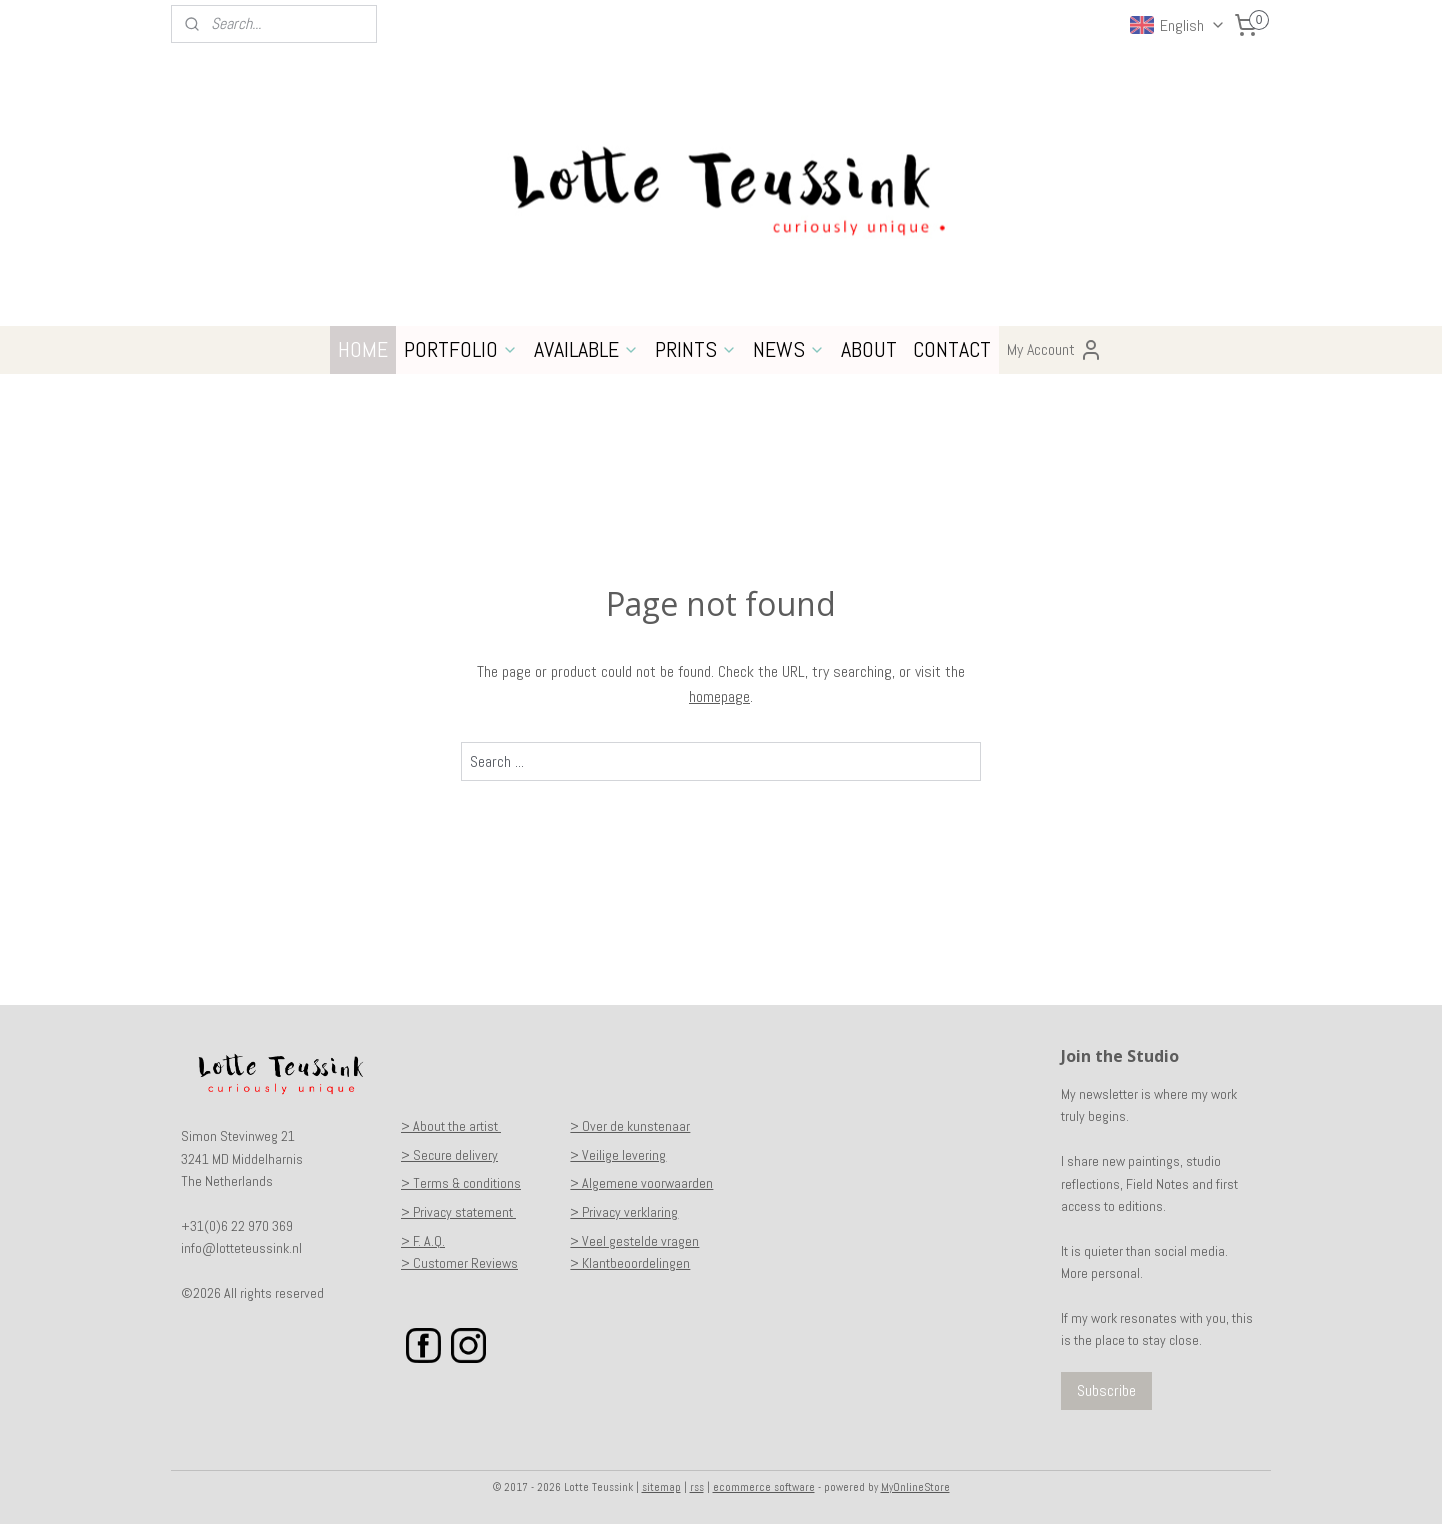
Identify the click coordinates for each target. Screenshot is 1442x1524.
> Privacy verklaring (624, 1212)
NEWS (789, 349)
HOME (363, 349)
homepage (719, 696)
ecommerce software (764, 1487)
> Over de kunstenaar (630, 1126)
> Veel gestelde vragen (634, 1241)
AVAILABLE (586, 349)
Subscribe (1106, 1390)
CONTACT (952, 349)
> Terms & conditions (461, 1183)
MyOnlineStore (915, 1487)
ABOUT (869, 349)
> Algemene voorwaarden (641, 1183)
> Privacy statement (458, 1212)
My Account (1055, 350)
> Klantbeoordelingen (630, 1263)
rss (697, 1487)
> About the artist (451, 1126)
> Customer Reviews (459, 1263)
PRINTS (696, 349)
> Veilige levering (618, 1155)
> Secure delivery (449, 1155)
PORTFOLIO (461, 349)
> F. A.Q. (423, 1241)
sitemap (661, 1487)
